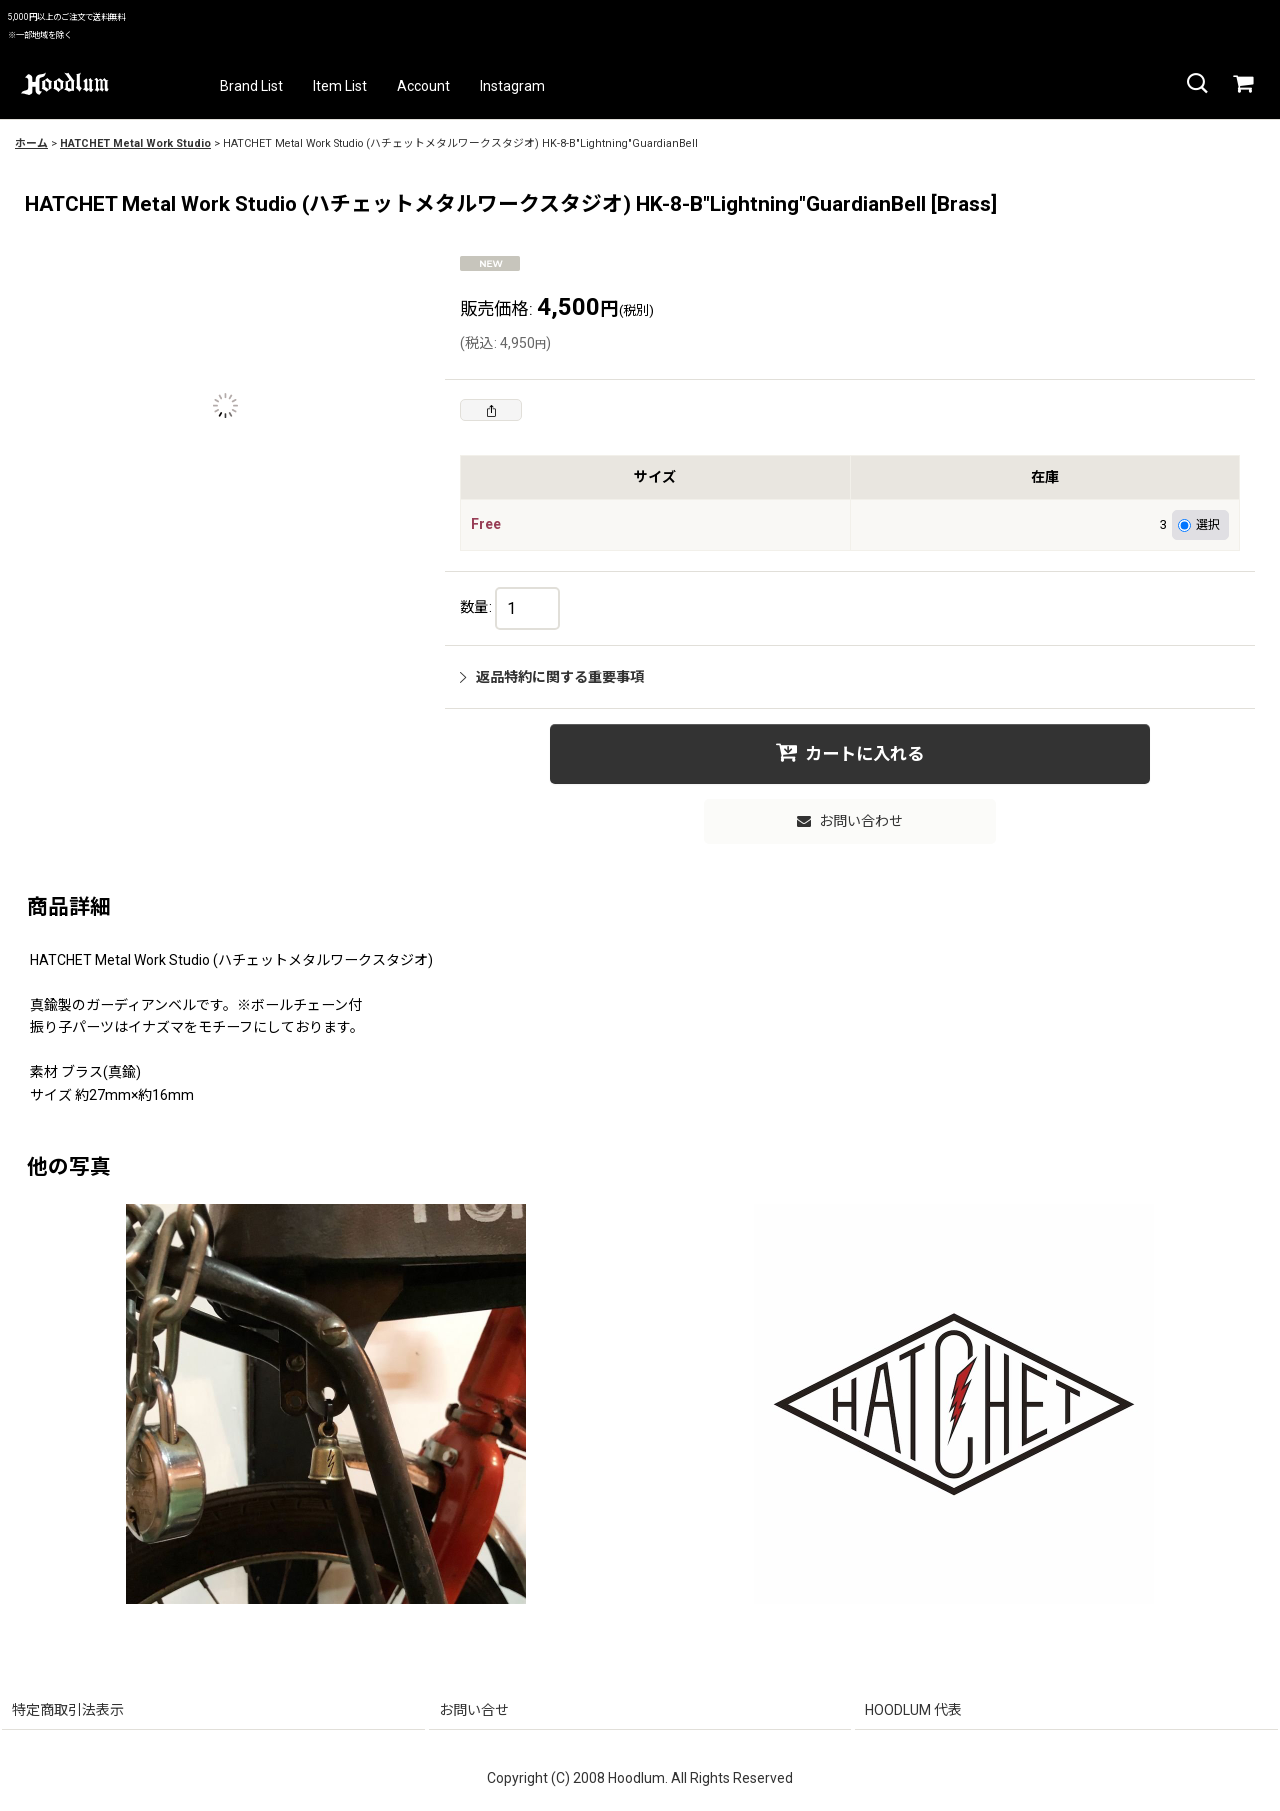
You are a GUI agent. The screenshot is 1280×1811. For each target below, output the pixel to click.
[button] (1196, 84)
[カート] (1242, 84)
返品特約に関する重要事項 (552, 677)
